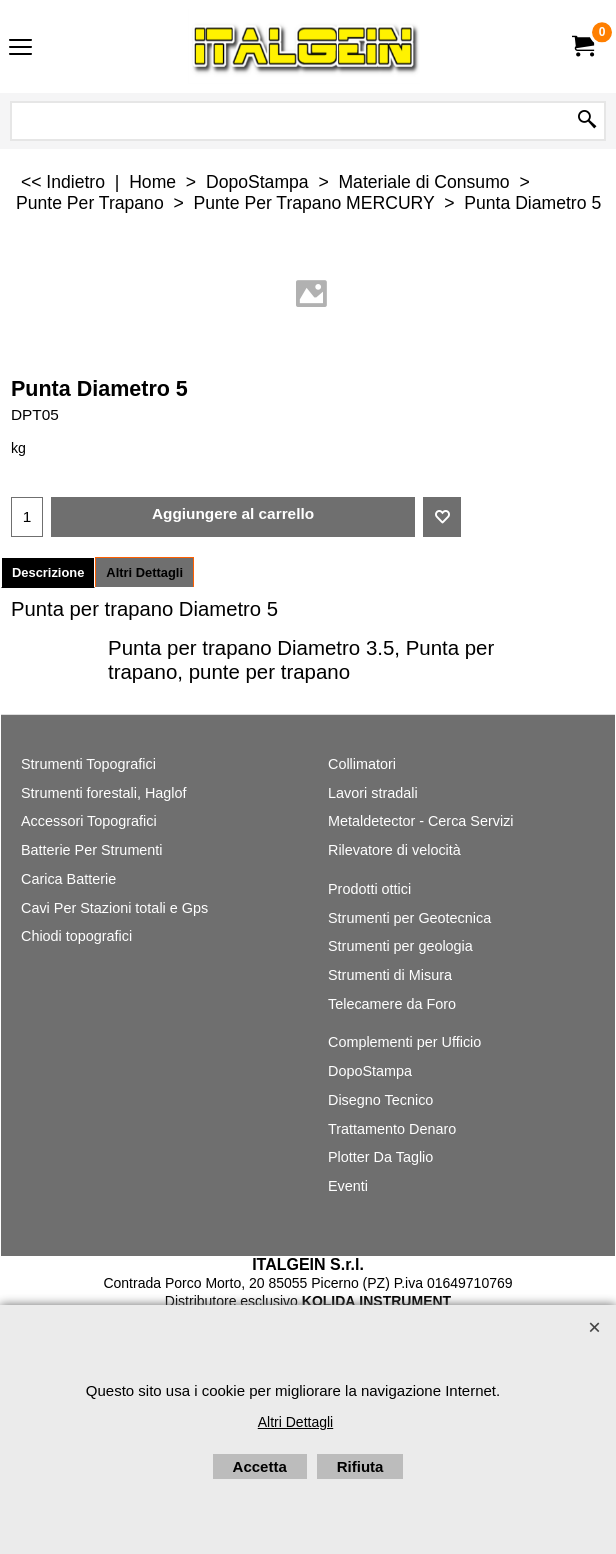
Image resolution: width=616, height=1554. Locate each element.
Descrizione (48, 572)
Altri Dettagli (144, 572)
